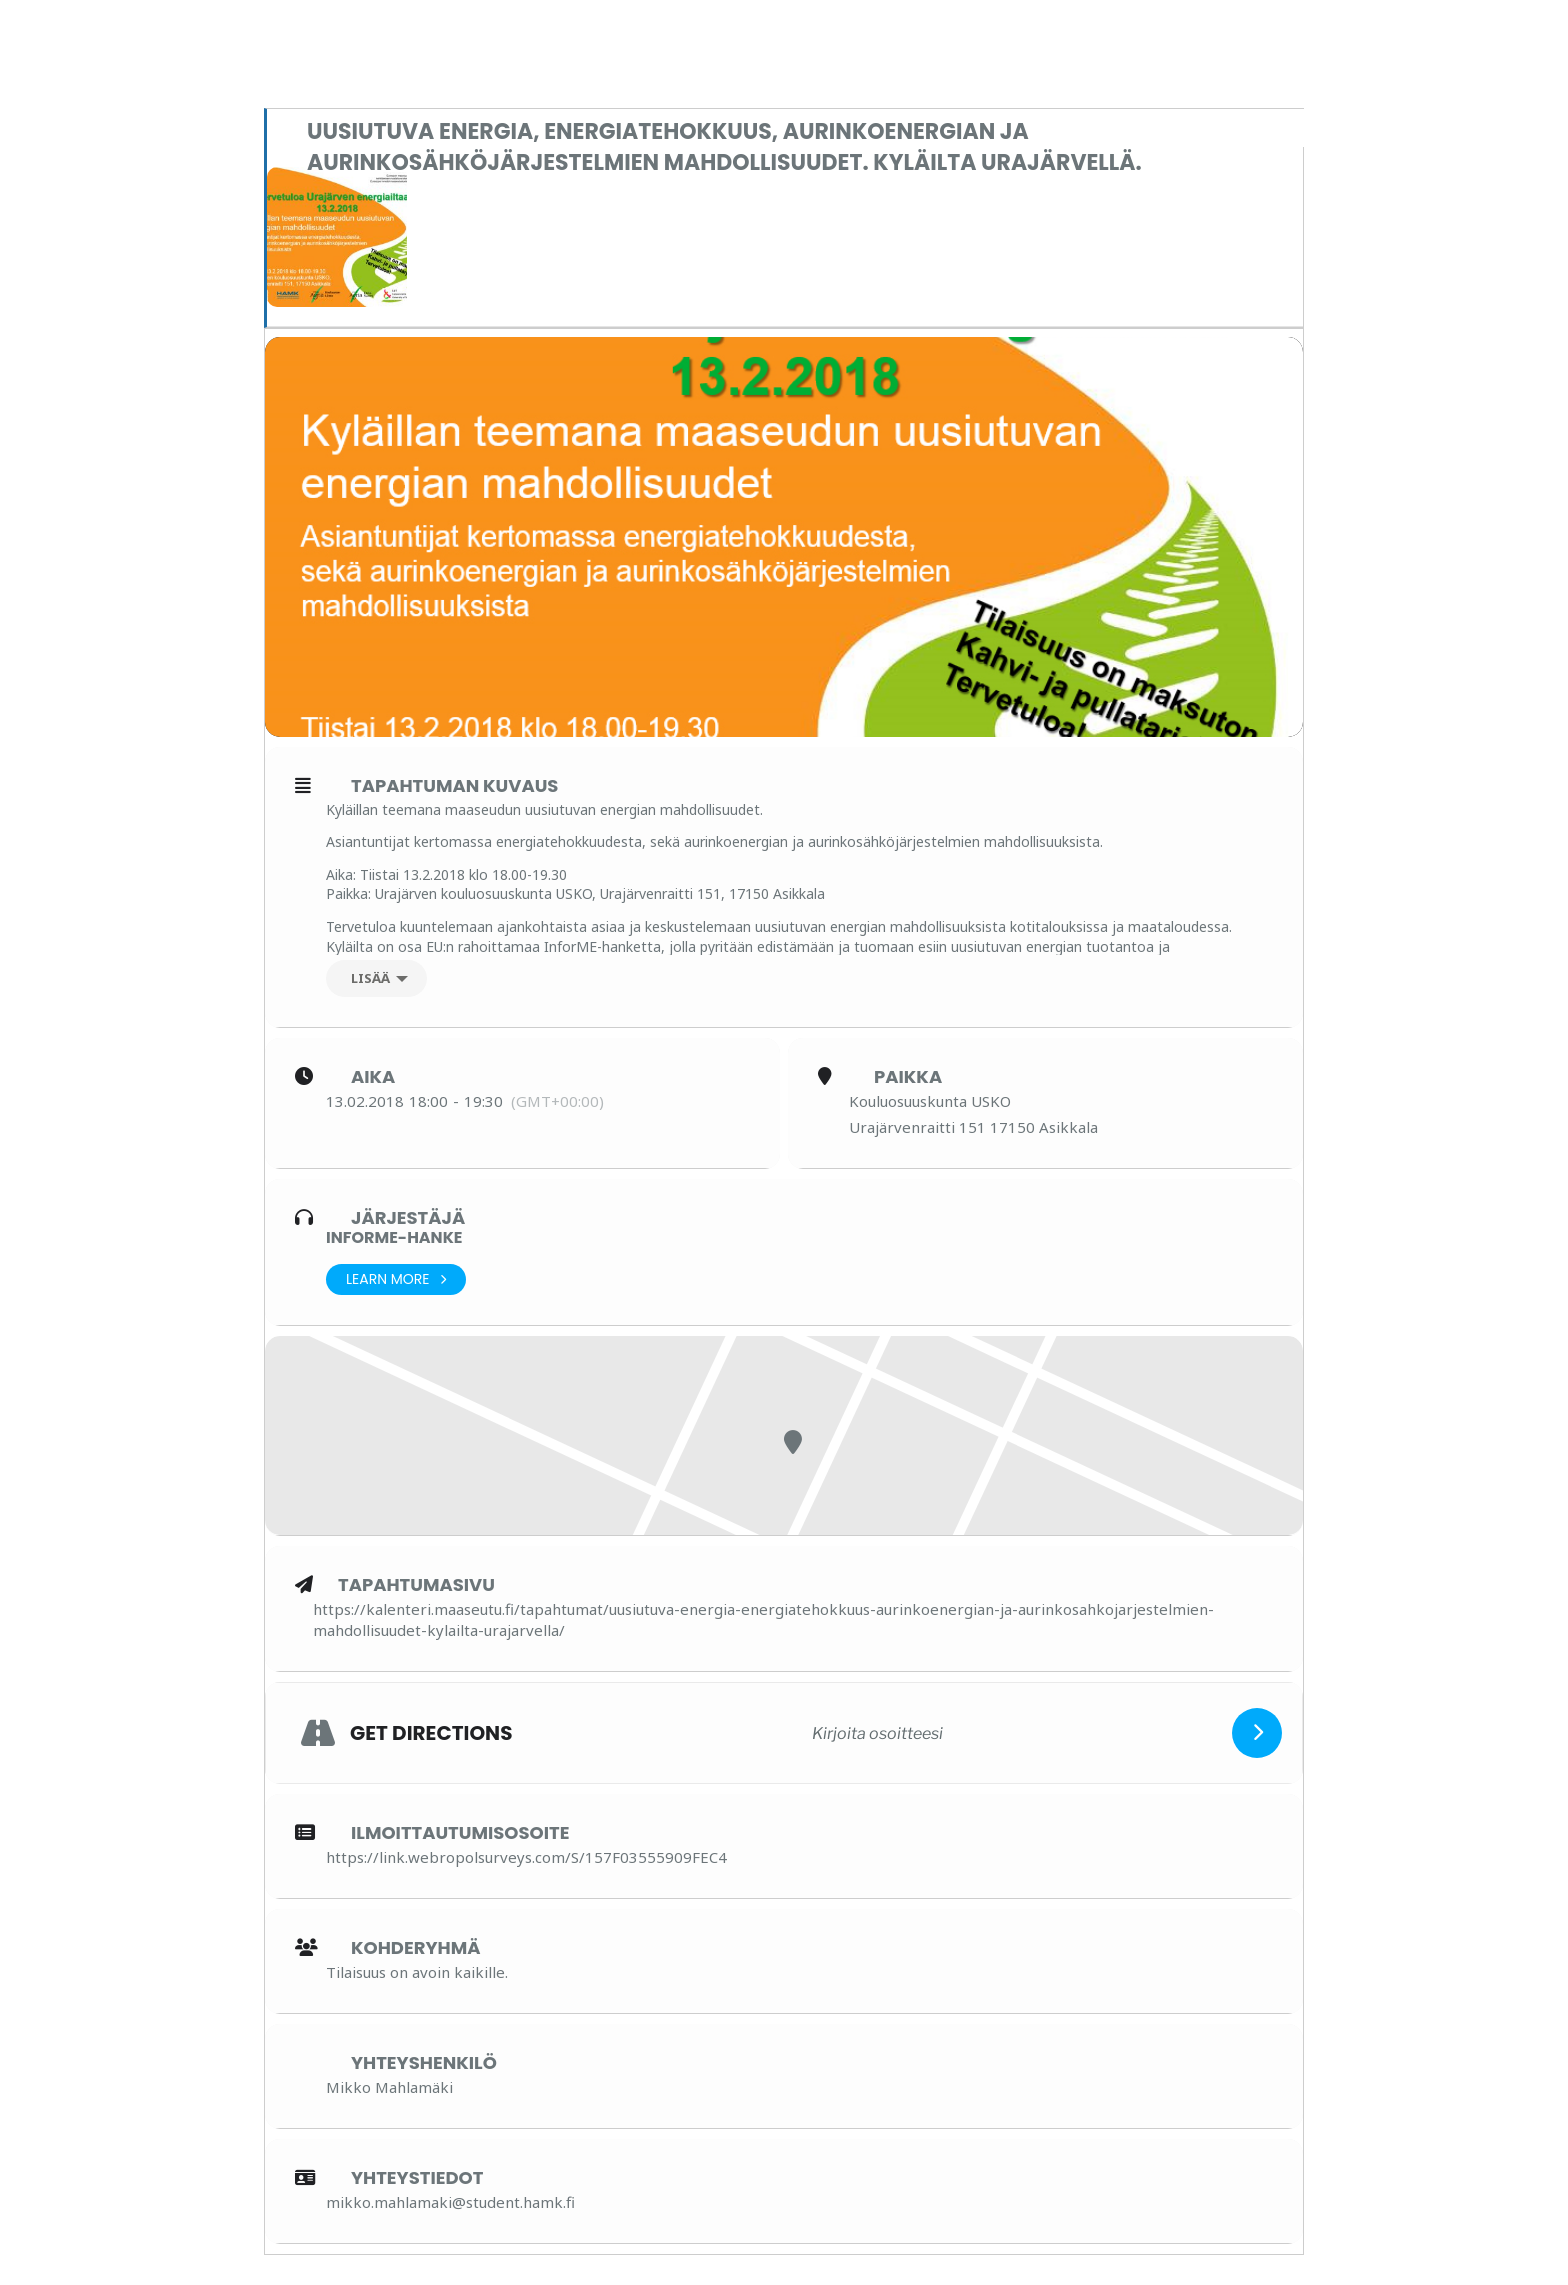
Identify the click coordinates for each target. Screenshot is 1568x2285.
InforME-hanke (394, 1237)
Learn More (396, 1279)
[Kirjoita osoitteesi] (877, 1733)
